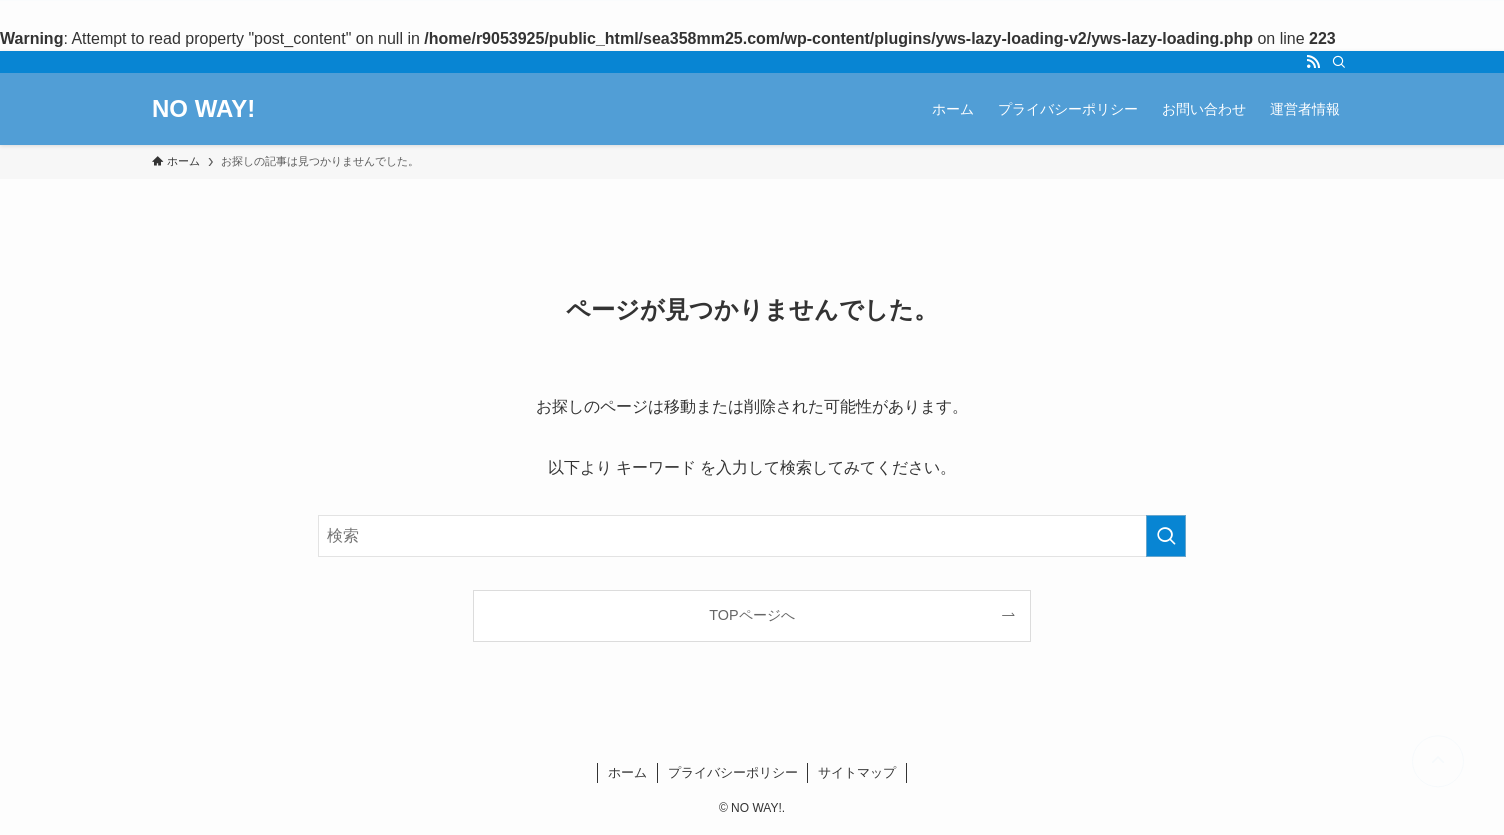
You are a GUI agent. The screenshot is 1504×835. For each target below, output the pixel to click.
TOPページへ (751, 615)
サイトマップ (857, 772)
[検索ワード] (752, 536)
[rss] (1313, 62)
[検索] (1339, 62)
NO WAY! (203, 109)
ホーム (627, 772)
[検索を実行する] (1166, 536)
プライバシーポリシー (733, 772)
